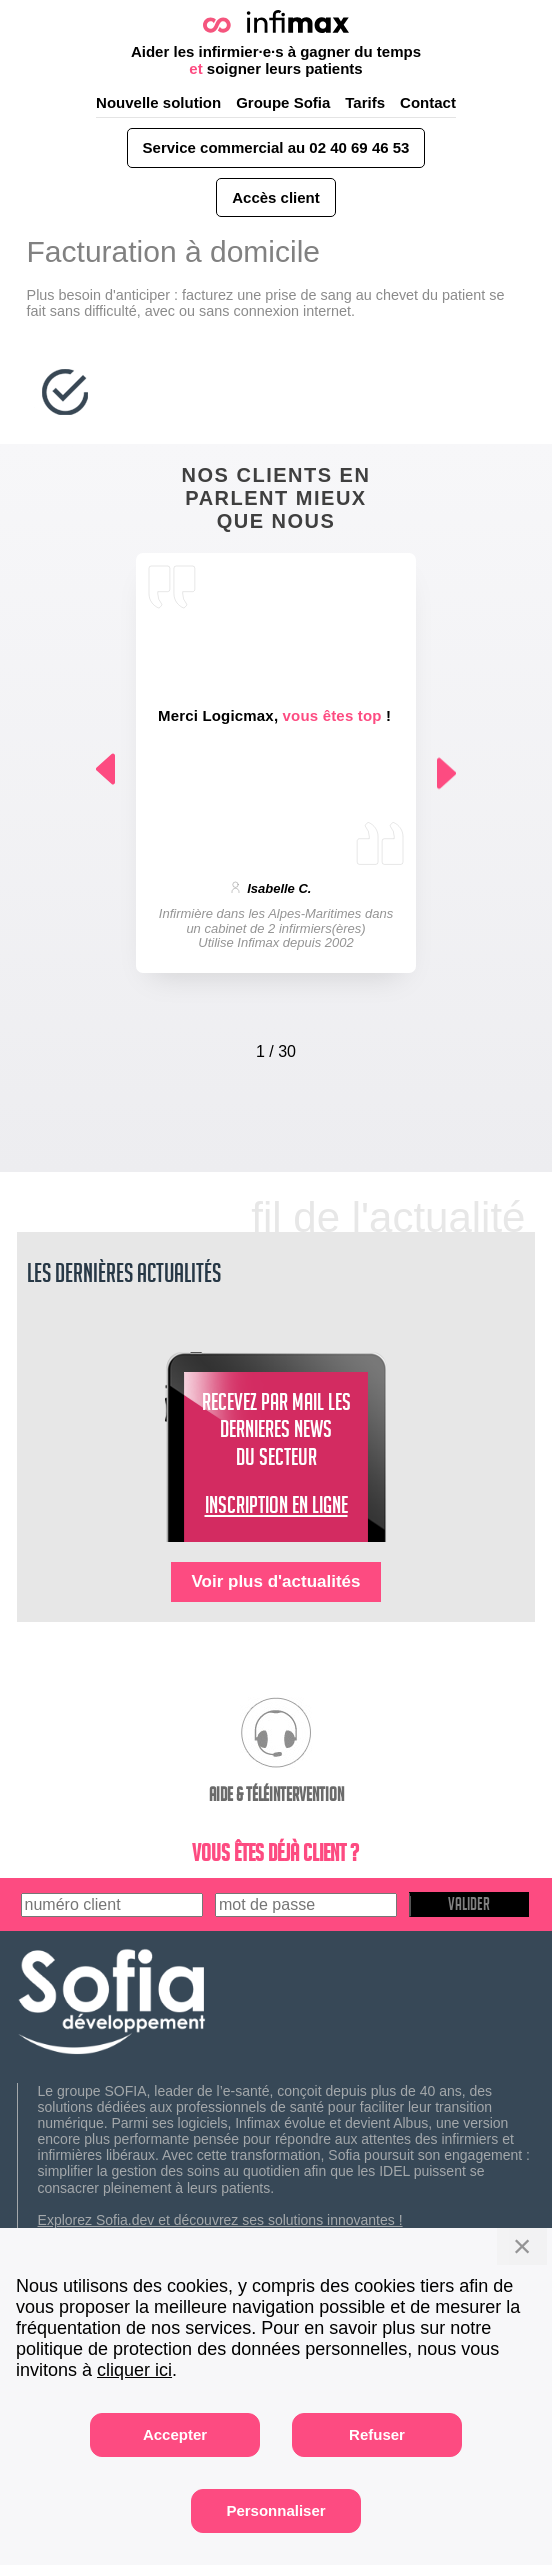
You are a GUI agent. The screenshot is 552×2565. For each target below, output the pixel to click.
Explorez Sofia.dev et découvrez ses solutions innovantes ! (220, 2220)
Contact (428, 102)
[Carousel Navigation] (276, 1047)
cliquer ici (134, 2370)
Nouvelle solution (158, 102)
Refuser (377, 2434)
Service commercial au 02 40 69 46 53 (276, 147)
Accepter (175, 2434)
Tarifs (365, 102)
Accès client (276, 197)
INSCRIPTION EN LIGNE (276, 1509)
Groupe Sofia (283, 102)
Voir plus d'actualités (275, 1581)
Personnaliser (275, 2510)
